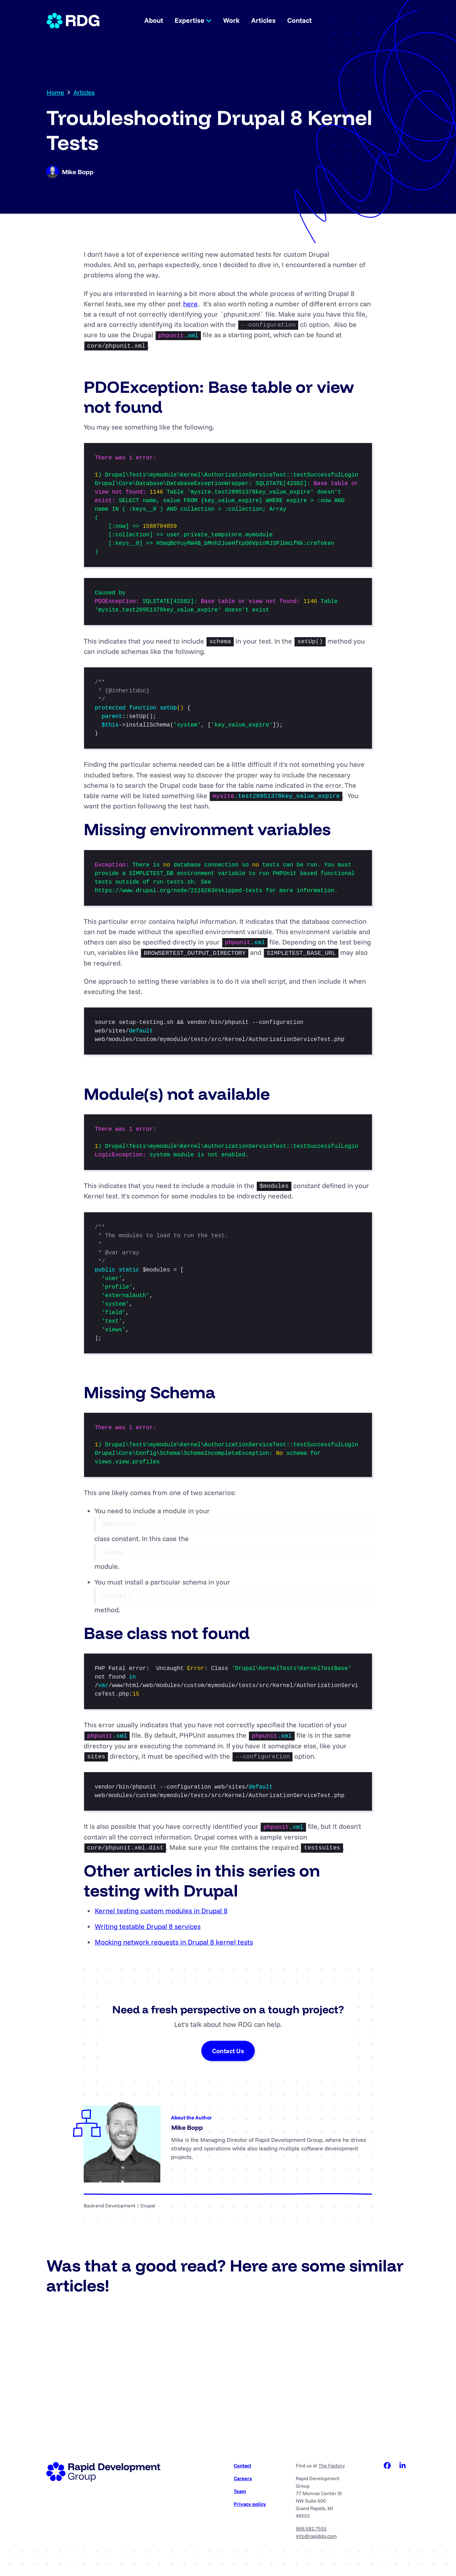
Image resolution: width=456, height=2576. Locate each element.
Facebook (387, 2465)
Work (231, 20)
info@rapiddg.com (316, 2536)
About (153, 20)
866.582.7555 (311, 2528)
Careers (243, 2478)
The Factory (331, 2465)
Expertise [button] (193, 20)
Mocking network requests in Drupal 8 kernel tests (174, 1942)
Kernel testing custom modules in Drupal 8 (161, 1910)
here (190, 304)
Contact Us (228, 2051)
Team (240, 2491)
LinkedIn (402, 2465)
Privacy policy (250, 2504)
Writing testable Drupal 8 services (148, 1926)
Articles (263, 20)
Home (55, 92)
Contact (299, 20)
